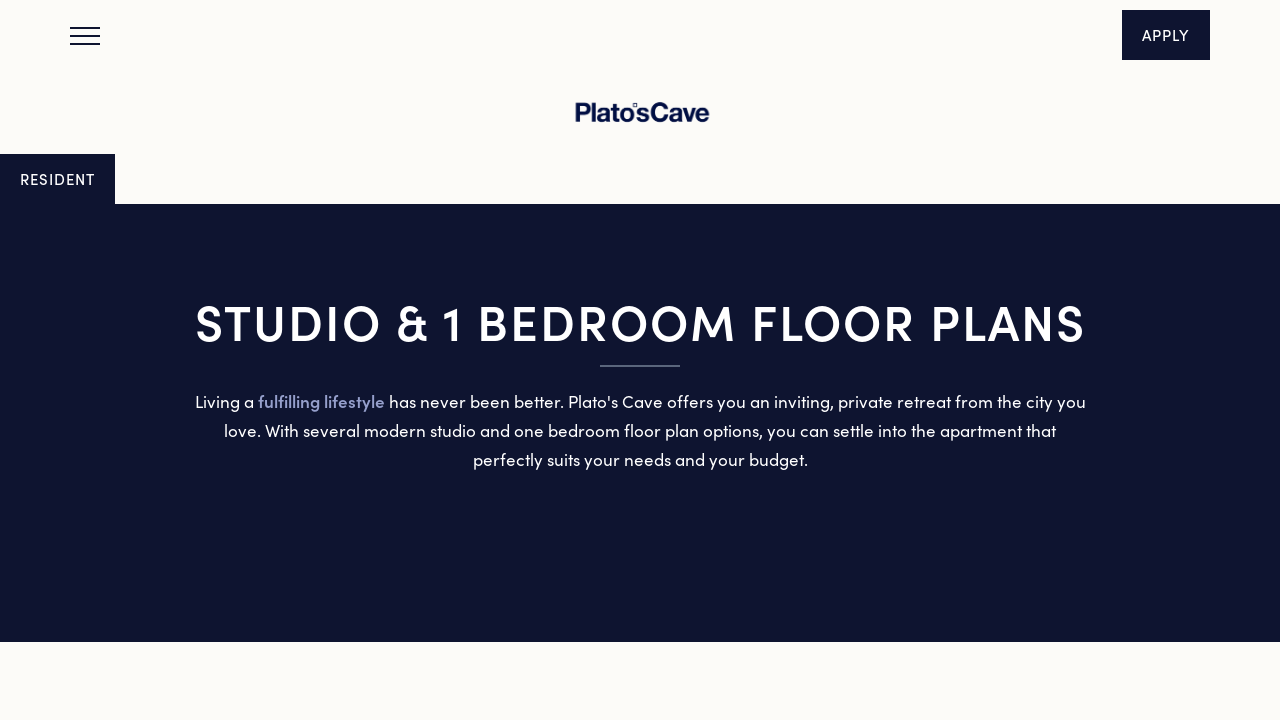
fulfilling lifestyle (321, 401)
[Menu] (85, 35)
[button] (1166, 35)
